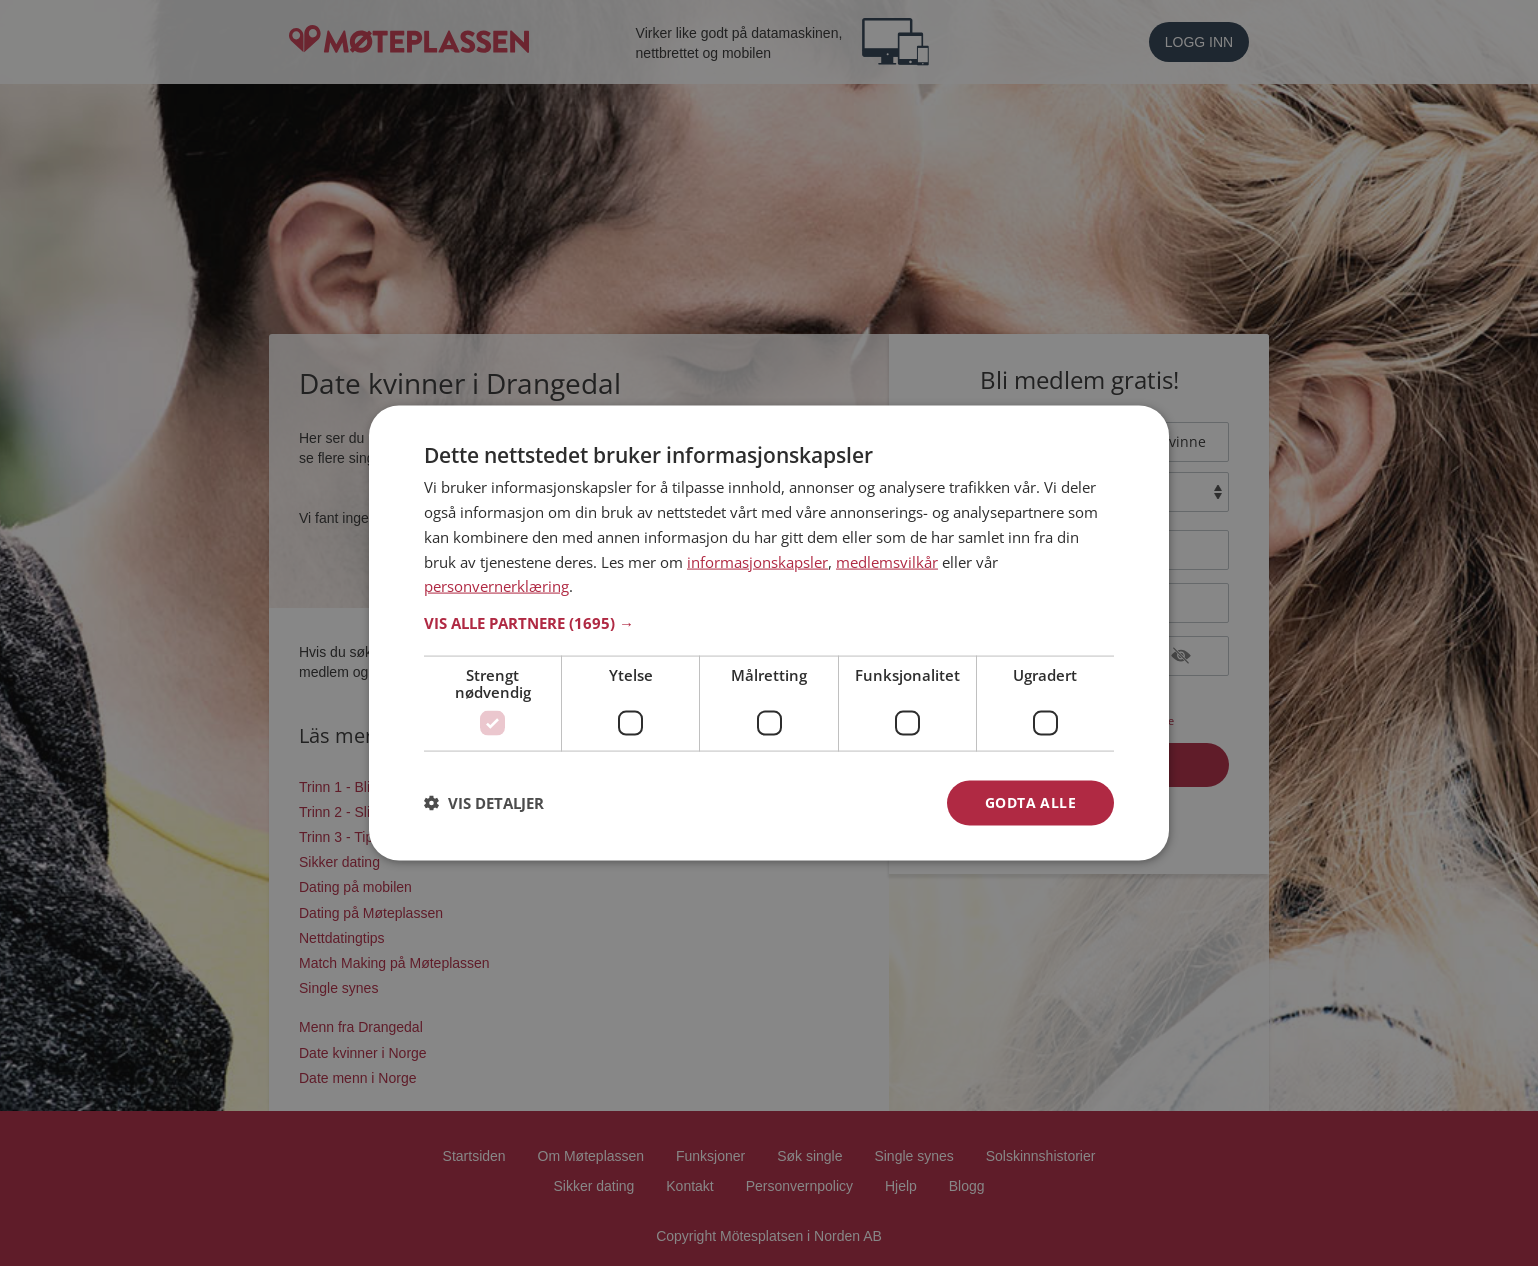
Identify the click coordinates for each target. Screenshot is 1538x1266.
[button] (769, 623)
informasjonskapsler (757, 561)
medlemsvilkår (887, 561)
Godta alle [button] (1030, 802)
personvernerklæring (496, 586)
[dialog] (769, 633)
